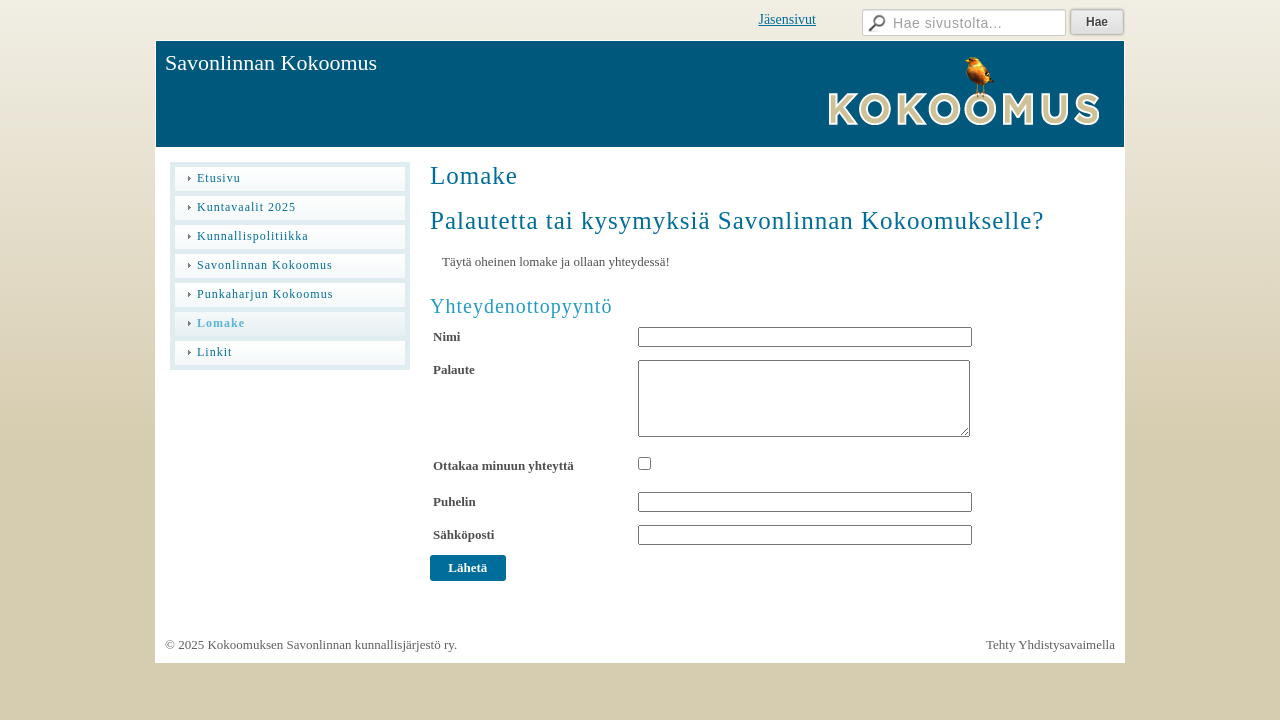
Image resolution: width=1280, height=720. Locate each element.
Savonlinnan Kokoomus (271, 62)
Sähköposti (463, 534)
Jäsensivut (787, 19)
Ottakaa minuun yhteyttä (503, 465)
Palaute (454, 369)
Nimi (446, 336)
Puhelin (454, 501)
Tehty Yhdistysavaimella (1050, 644)
